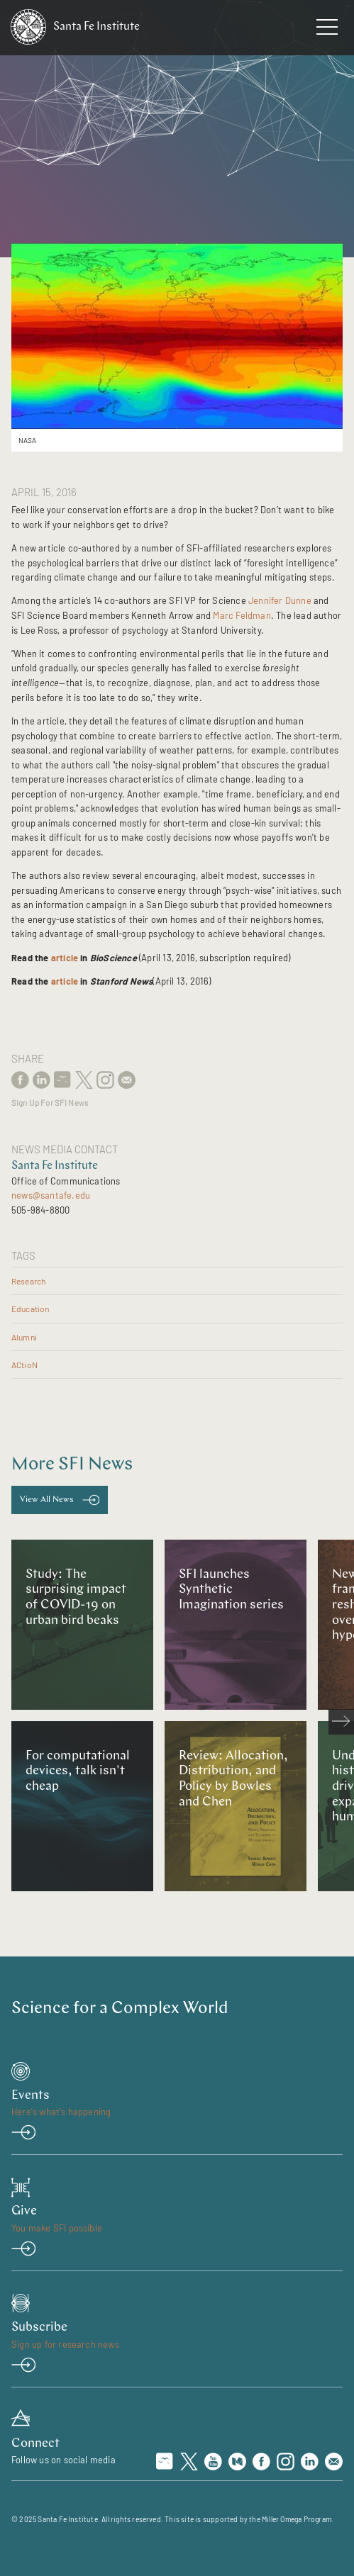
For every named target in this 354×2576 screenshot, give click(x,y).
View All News (47, 1500)
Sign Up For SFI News (49, 1102)
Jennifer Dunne (279, 600)
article (64, 957)
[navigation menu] (327, 29)
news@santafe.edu (50, 1195)
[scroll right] (341, 1722)
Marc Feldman (241, 615)
